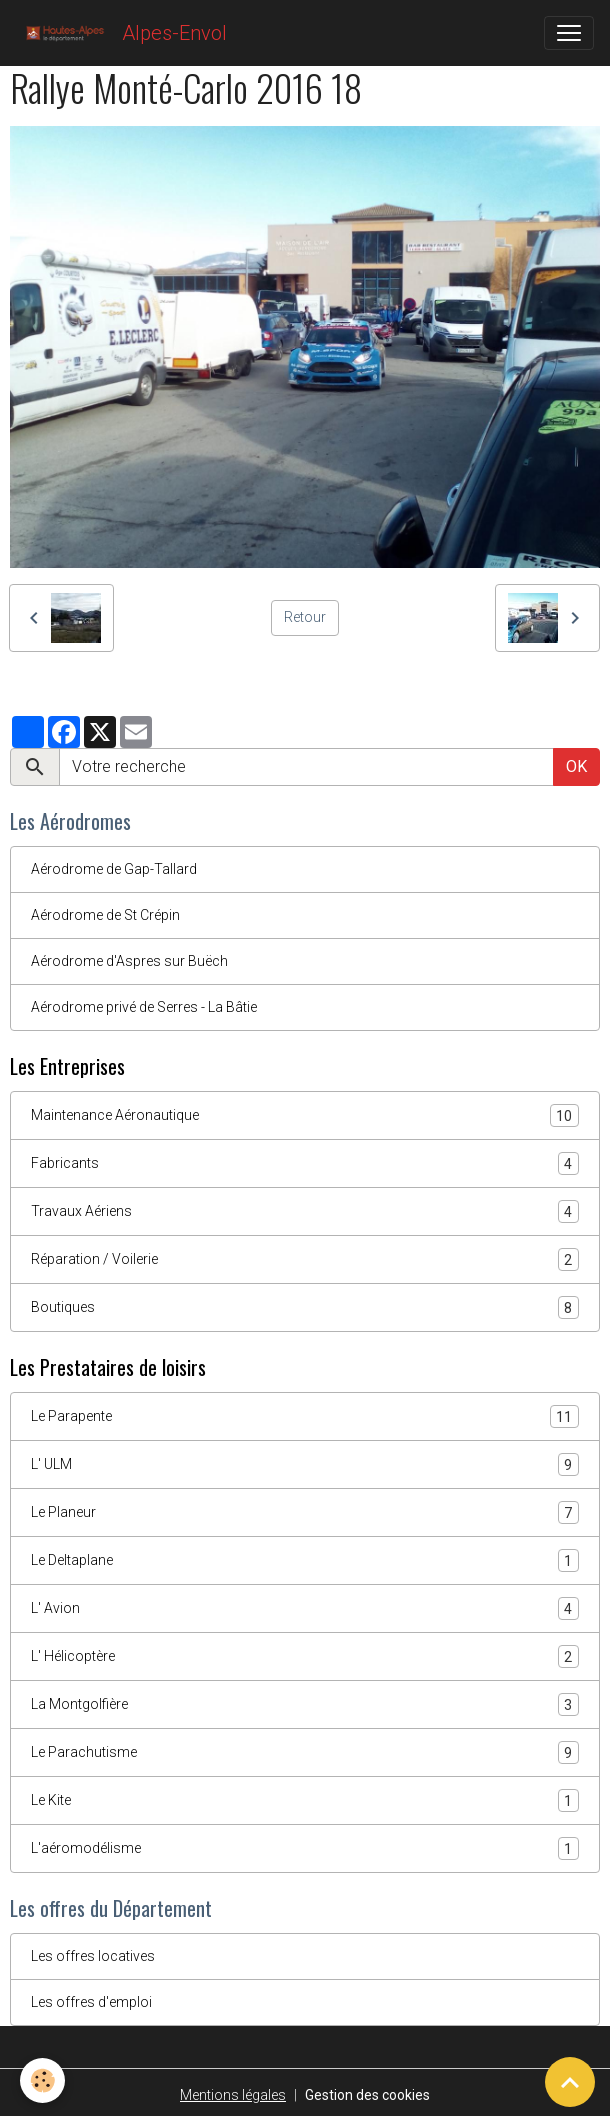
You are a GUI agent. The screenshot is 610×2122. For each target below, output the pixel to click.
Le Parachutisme (305, 1752)
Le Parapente (305, 1416)
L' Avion (305, 1608)
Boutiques (305, 1307)
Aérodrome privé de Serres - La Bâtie (144, 1007)
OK (576, 766)
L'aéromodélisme (305, 1848)
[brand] (121, 33)
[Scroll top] (570, 2082)
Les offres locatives (93, 1956)
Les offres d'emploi (91, 2002)
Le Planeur (305, 1512)
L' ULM (305, 1464)
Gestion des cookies (367, 2095)
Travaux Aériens (305, 1211)
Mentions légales (233, 2095)
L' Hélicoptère (305, 1656)
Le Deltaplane (305, 1560)
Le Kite (305, 1800)
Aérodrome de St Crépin (105, 915)
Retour (305, 617)
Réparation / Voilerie (305, 1259)
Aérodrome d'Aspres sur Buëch (129, 961)
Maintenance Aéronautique (305, 1115)
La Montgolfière (305, 1704)
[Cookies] (42, 2080)
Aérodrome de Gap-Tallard (114, 869)
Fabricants (305, 1163)
